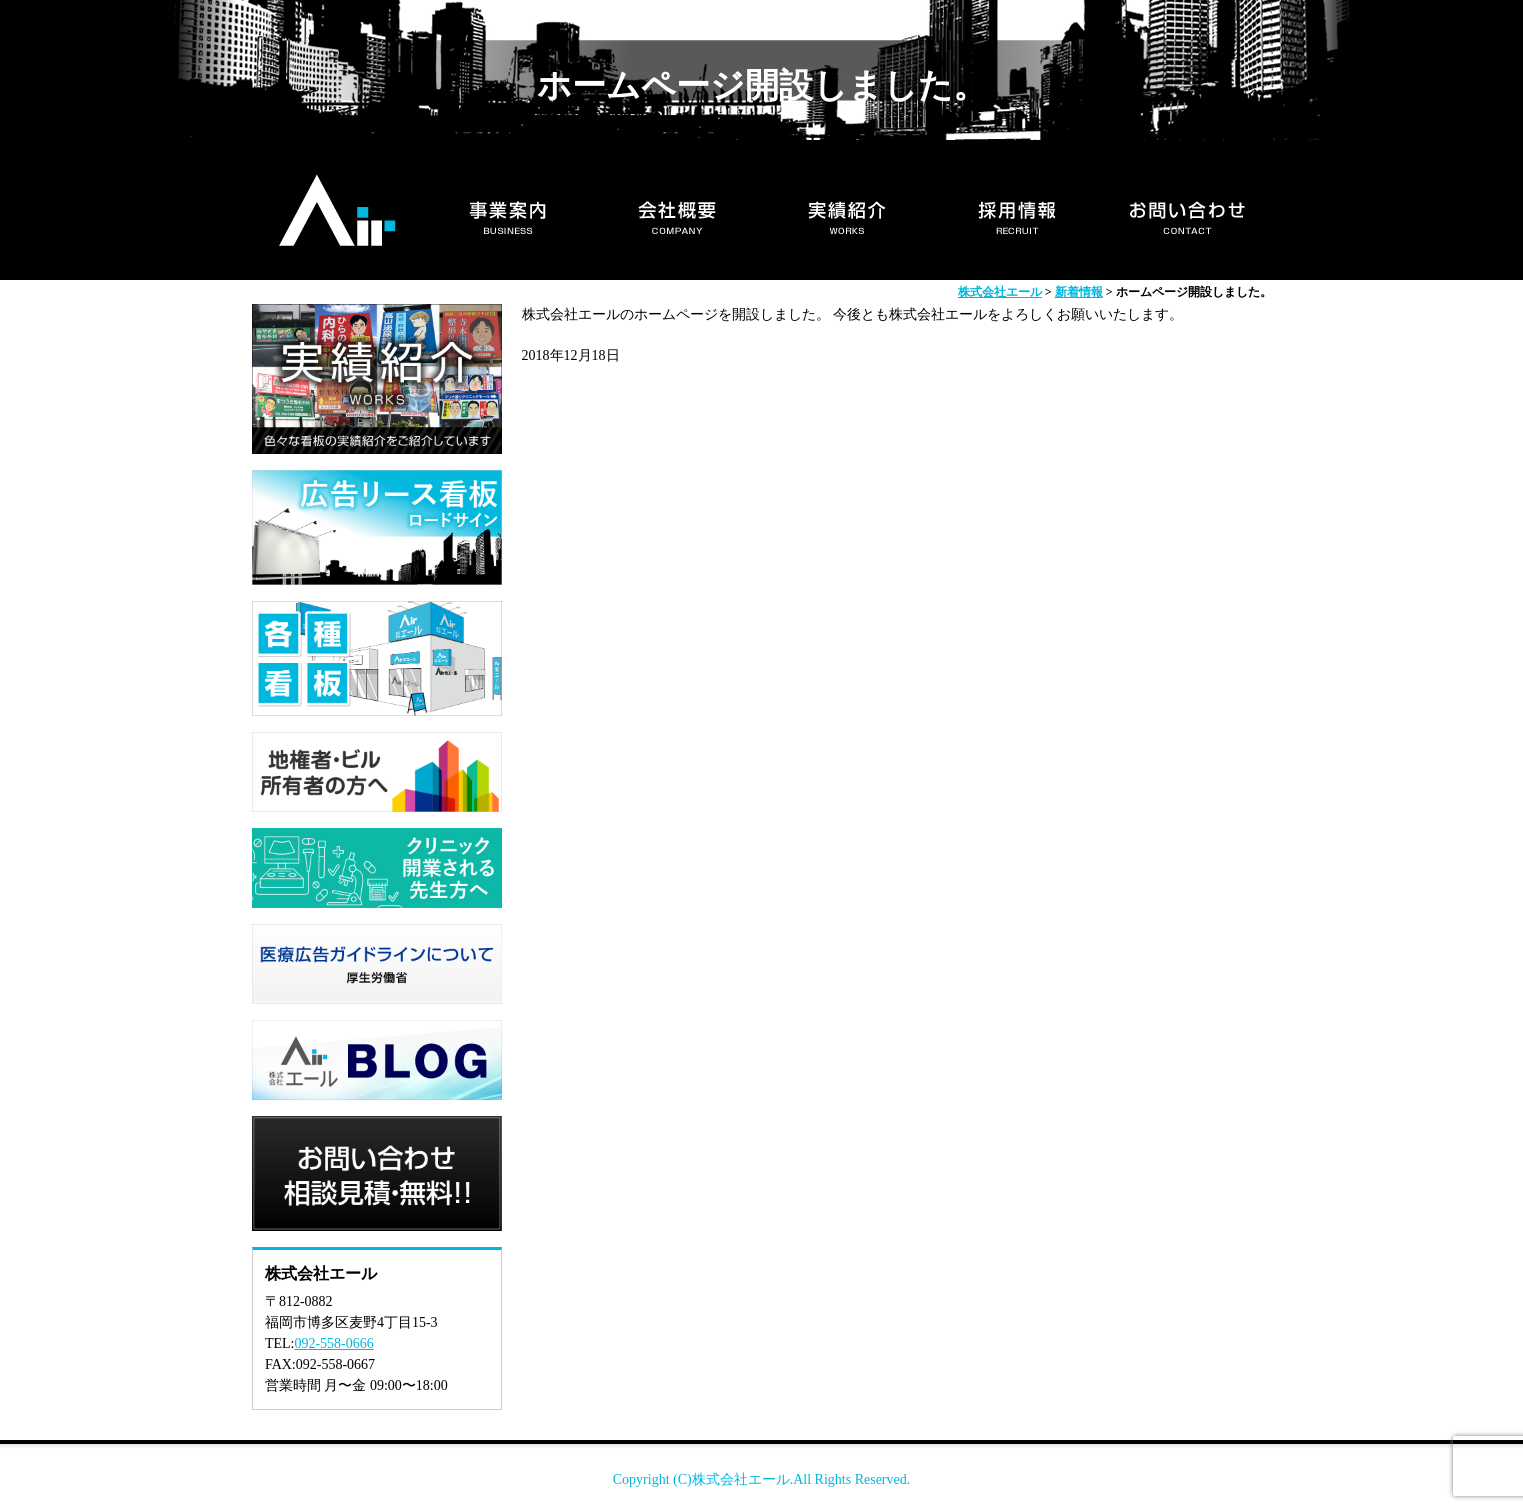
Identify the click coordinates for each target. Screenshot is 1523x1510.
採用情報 (1017, 210)
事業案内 (507, 210)
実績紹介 (847, 210)
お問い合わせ (1187, 210)
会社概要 (677, 210)
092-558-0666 (333, 1343)
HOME (337, 210)
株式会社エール (741, 1479)
